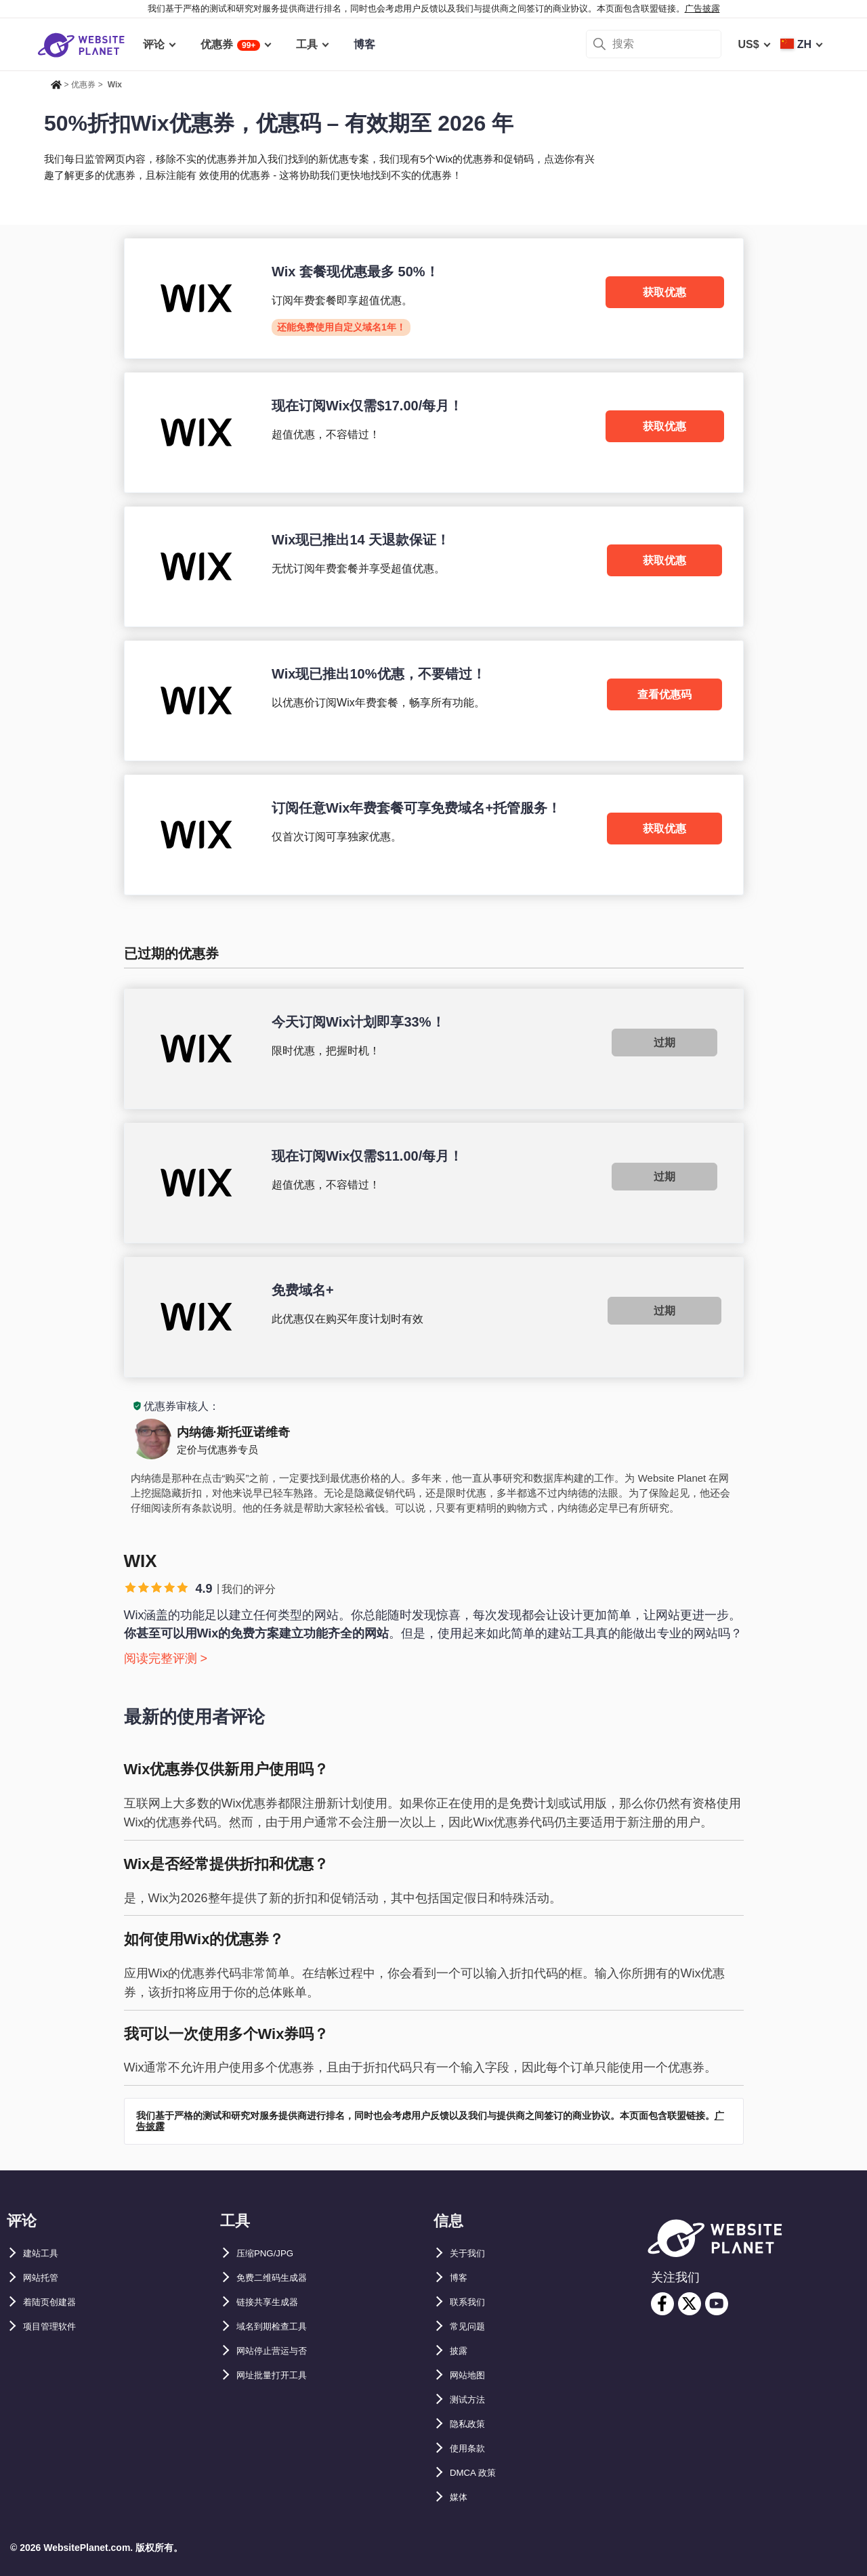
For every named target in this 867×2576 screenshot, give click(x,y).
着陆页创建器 (55, 2302)
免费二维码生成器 (279, 2277)
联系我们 (471, 2302)
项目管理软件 (55, 2326)
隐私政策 (471, 2424)
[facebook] (662, 2303)
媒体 (460, 2497)
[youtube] (716, 2303)
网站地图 (471, 2375)
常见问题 (471, 2326)
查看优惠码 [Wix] (664, 694)
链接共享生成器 (274, 2302)
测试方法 (471, 2399)
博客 (460, 2277)
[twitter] (689, 2303)
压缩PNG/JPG (271, 2253)
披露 (460, 2351)
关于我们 (471, 2253)
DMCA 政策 (478, 2472)
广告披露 (702, 8)
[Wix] (434, 298)
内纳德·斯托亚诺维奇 (233, 1432)
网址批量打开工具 (279, 2375)
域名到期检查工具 (279, 2326)
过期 (664, 1042)
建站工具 (44, 2253)
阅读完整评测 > (166, 1658)
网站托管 (44, 2277)
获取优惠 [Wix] (664, 292)
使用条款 (471, 2448)
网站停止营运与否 (279, 2351)
